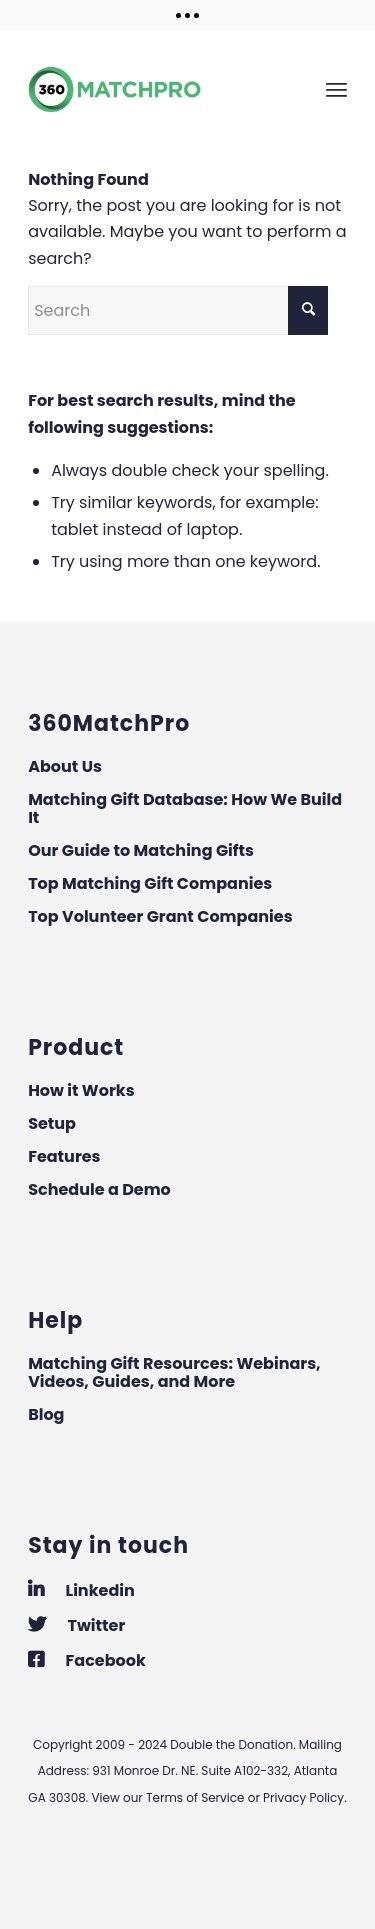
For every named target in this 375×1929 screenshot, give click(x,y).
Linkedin (81, 1590)
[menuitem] (336, 89)
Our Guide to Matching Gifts (141, 850)
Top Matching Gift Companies (150, 883)
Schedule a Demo (99, 1189)
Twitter (76, 1625)
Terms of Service (195, 1797)
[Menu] (336, 89)
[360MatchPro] (155, 89)
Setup (52, 1123)
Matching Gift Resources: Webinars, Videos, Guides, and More (174, 1372)
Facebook (87, 1660)
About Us (65, 766)
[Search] (178, 310)
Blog (46, 1414)
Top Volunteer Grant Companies (160, 916)
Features (64, 1156)
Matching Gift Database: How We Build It (185, 808)
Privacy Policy (303, 1797)
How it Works (81, 1090)
